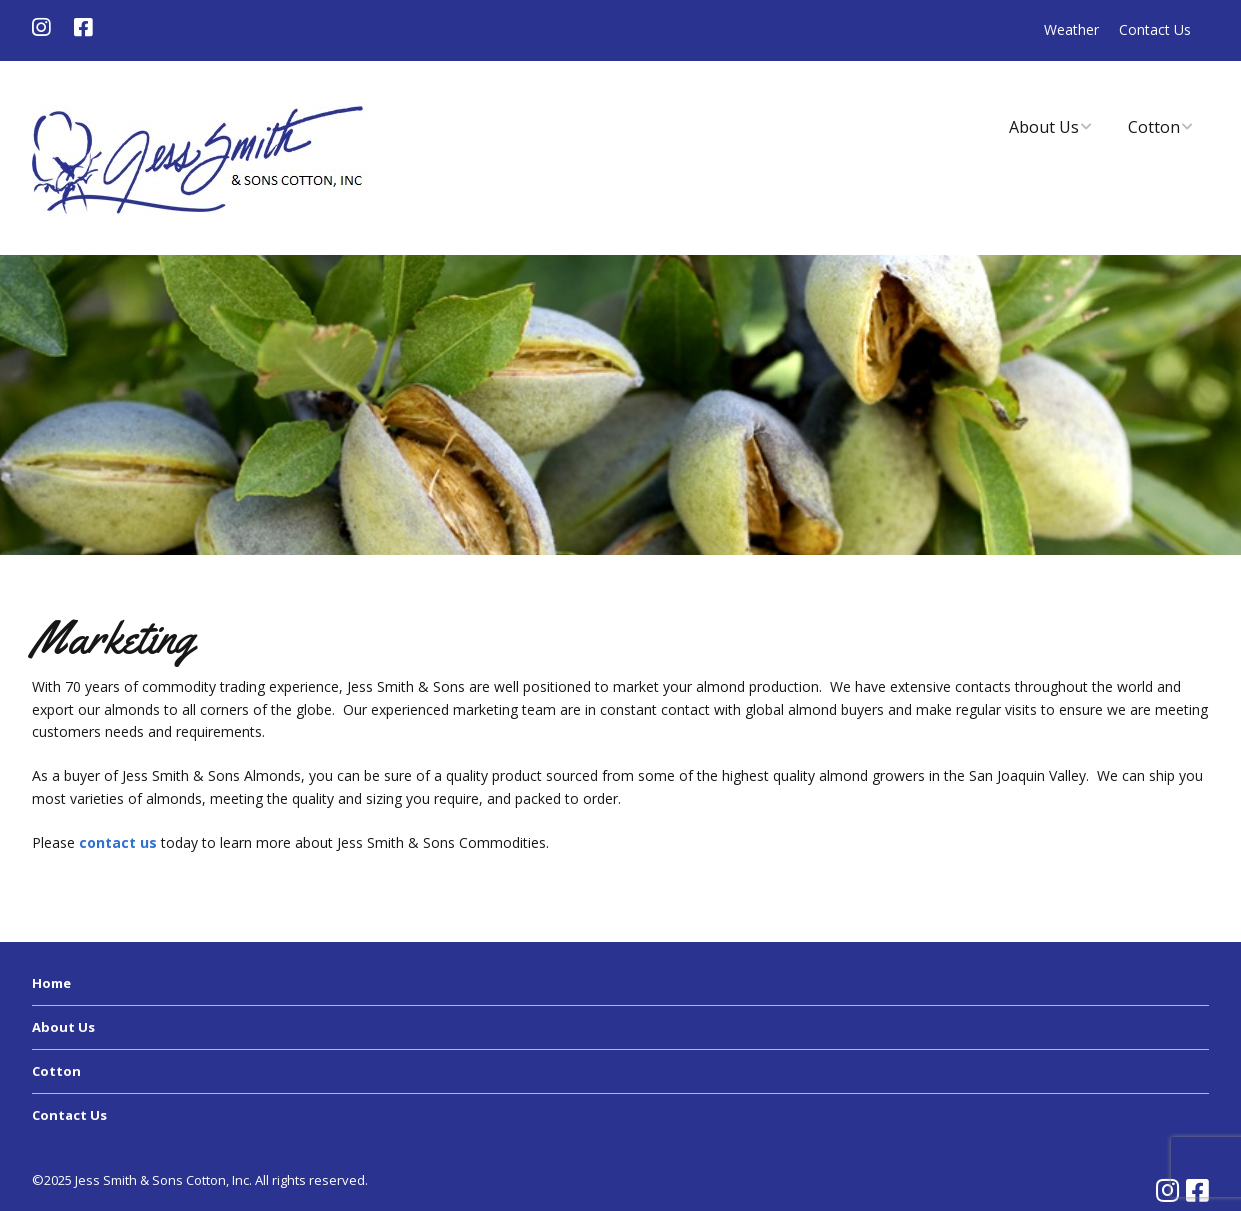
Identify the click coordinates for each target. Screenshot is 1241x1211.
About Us (1044, 127)
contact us (118, 842)
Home (51, 983)
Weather (1071, 29)
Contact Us (1155, 29)
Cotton (1154, 127)
